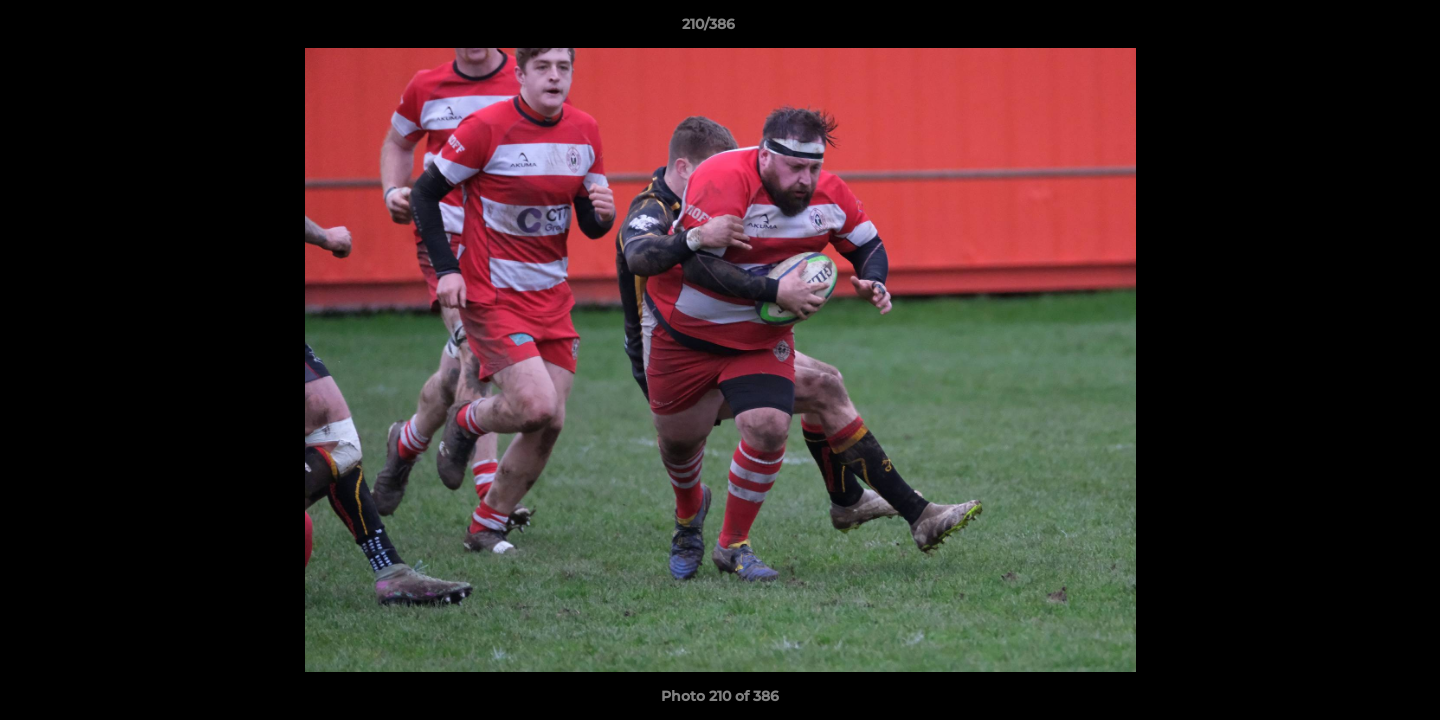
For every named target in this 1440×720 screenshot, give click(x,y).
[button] (1356, 29)
